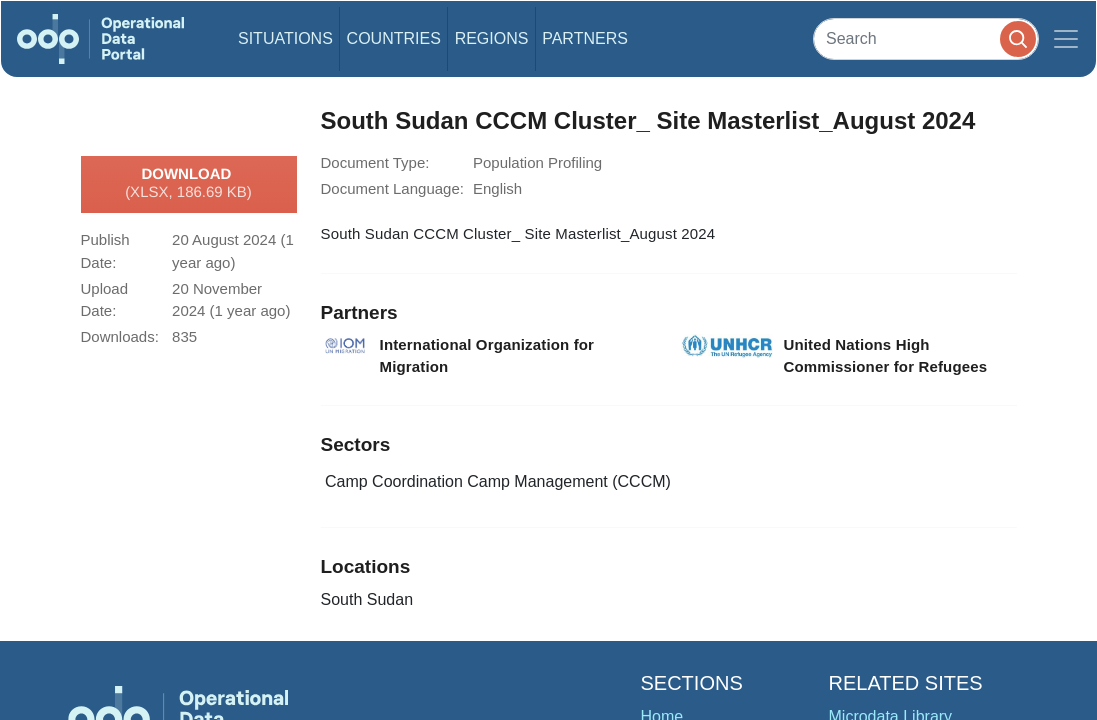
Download (188, 184)
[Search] (926, 38)
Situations (285, 38)
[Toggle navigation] (1066, 39)
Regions (492, 38)
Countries (394, 38)
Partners (585, 38)
